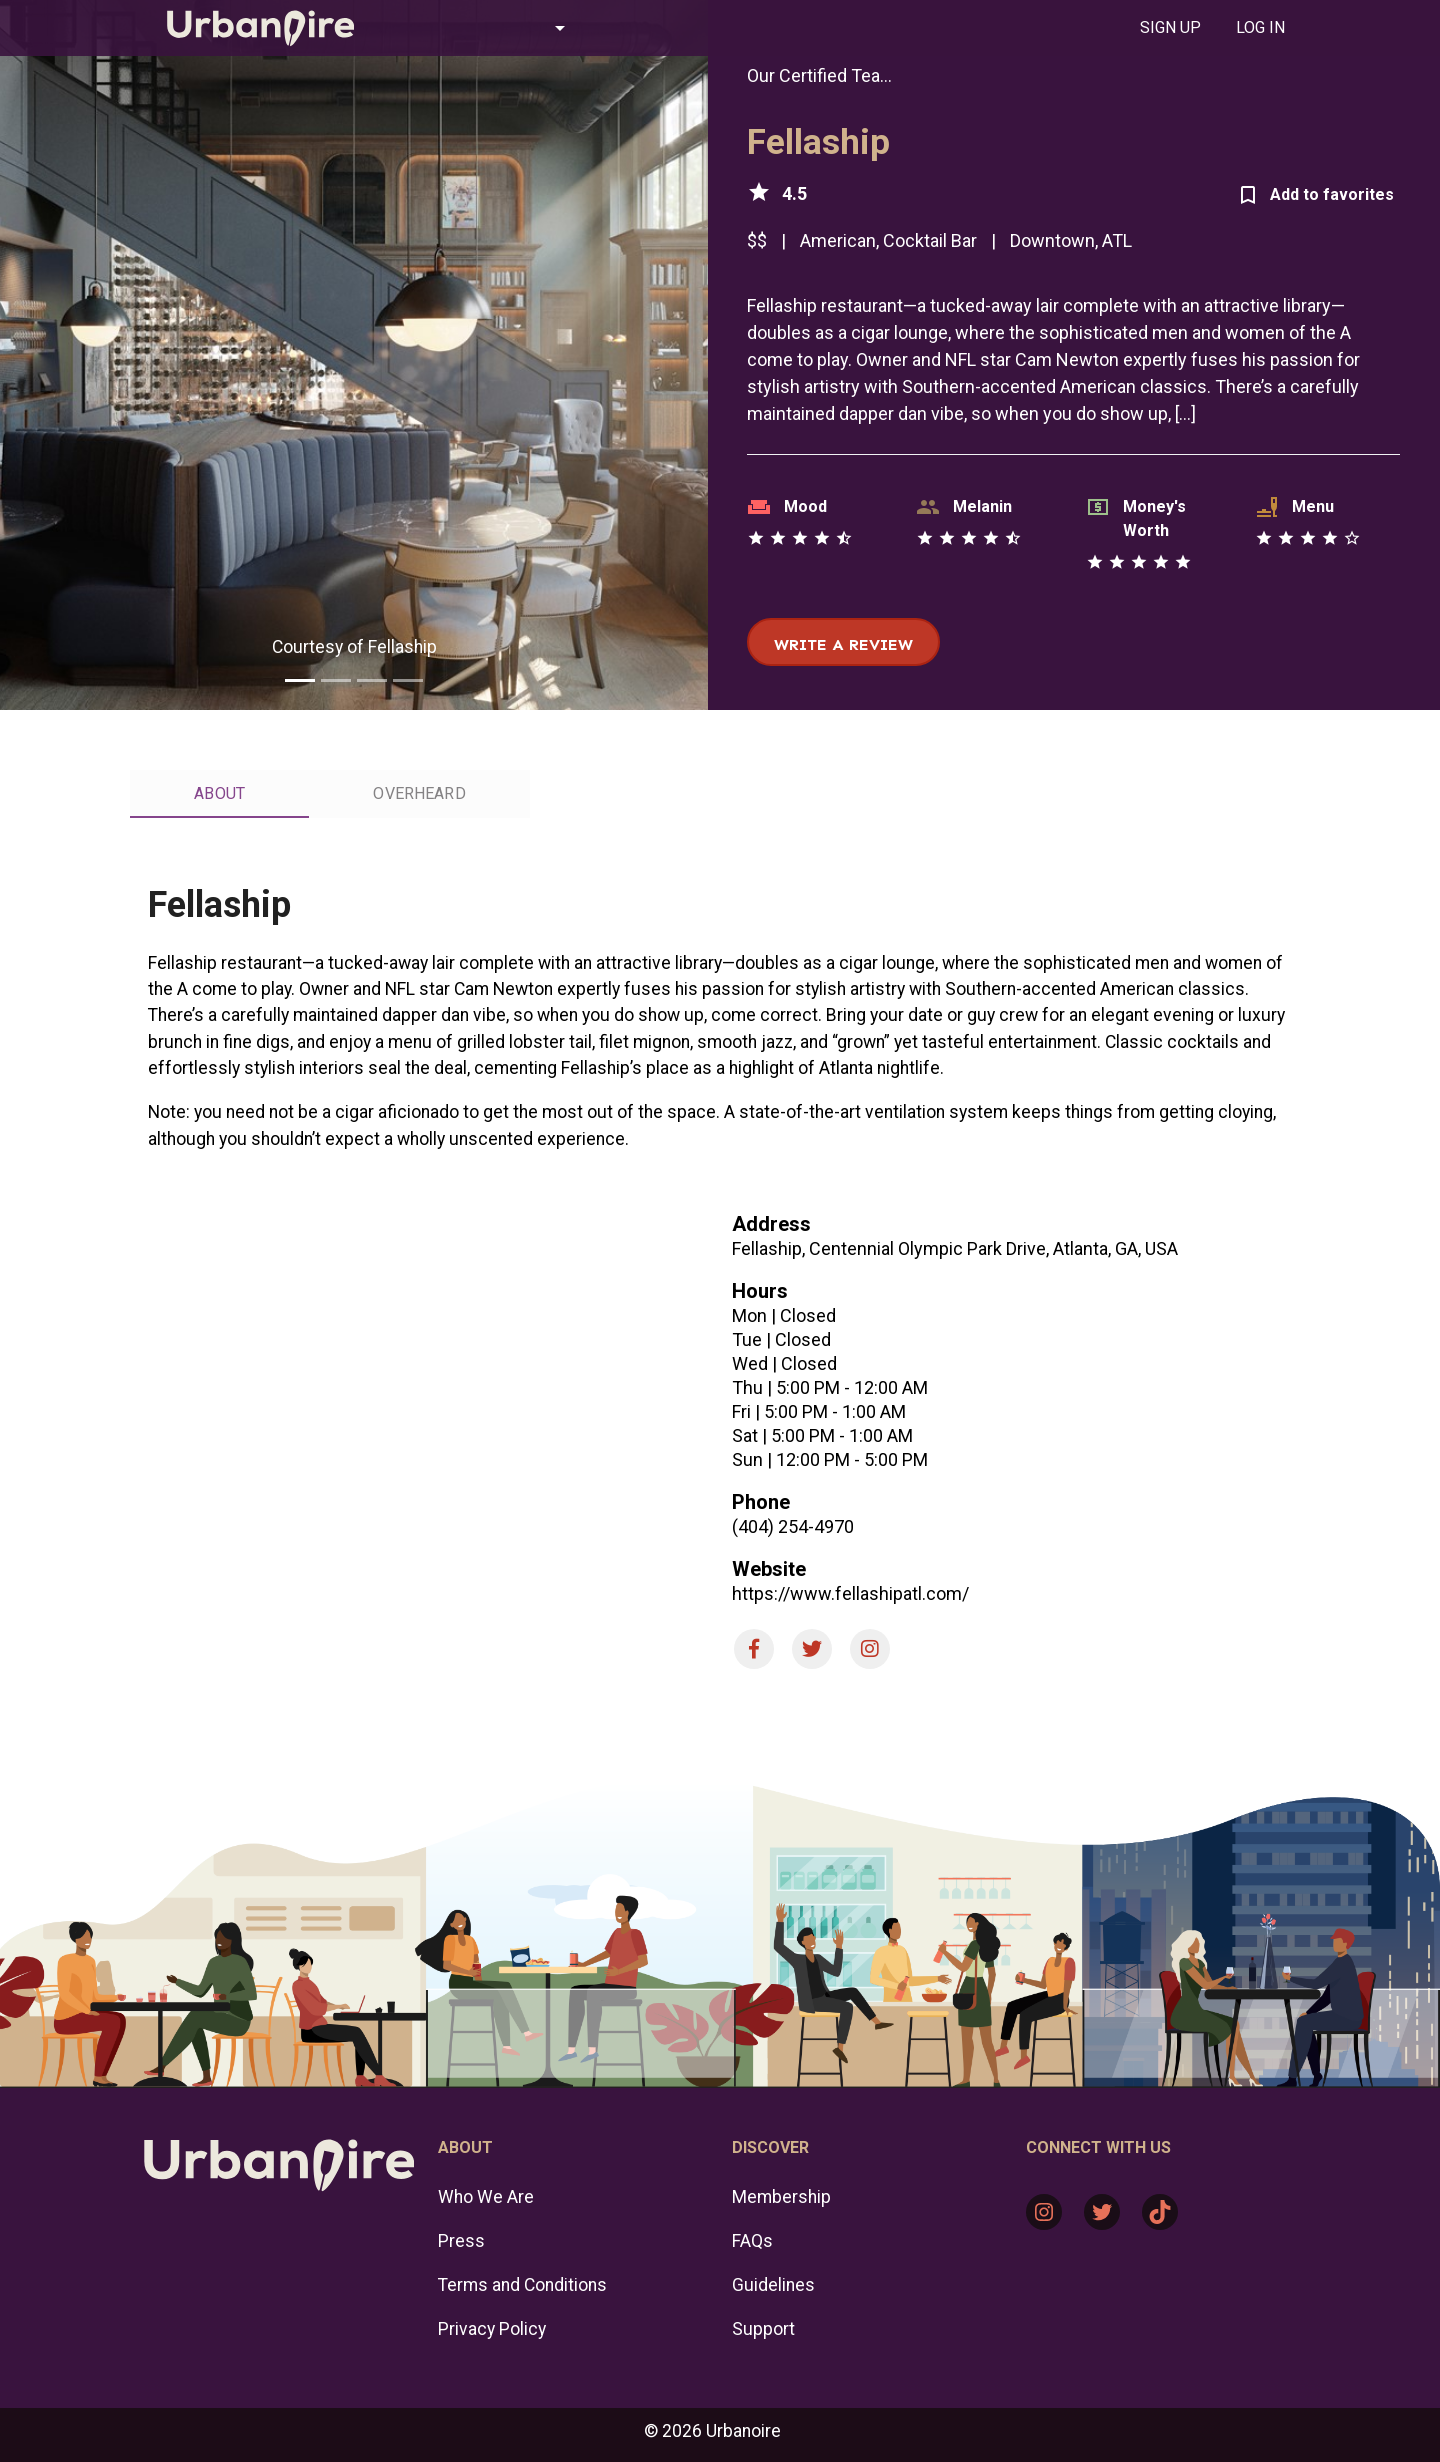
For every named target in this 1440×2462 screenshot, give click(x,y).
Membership (781, 2197)
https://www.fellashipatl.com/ (850, 1593)
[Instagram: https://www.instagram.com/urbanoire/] (1044, 2212)
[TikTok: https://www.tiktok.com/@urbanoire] (1160, 2212)
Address (771, 1224)
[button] (484, 28)
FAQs (752, 2241)
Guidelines (773, 2285)
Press (461, 2241)
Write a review (843, 644)
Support (763, 2329)
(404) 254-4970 (793, 1526)
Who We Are (486, 2197)
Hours (760, 1291)
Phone (761, 1502)
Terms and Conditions (522, 2285)
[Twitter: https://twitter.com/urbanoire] (1102, 2212)
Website (769, 1569)
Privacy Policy (492, 2329)
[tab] (1170, 28)
